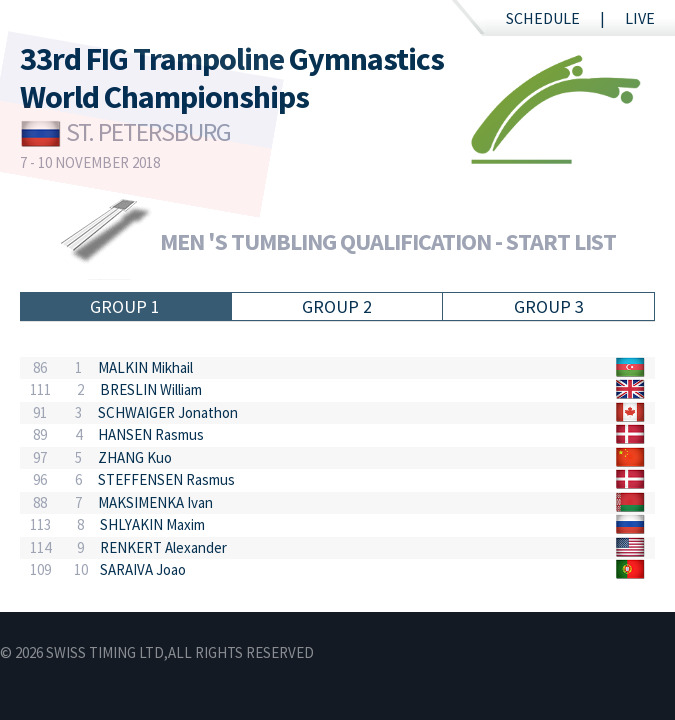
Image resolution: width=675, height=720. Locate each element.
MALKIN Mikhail (145, 367)
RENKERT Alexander (163, 547)
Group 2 (337, 306)
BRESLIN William (151, 389)
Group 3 (549, 306)
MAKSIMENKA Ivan (155, 502)
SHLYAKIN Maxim (152, 524)
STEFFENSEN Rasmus (166, 479)
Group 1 (125, 306)
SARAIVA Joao (143, 569)
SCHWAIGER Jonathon (168, 412)
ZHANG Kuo (135, 457)
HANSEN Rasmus (151, 434)
